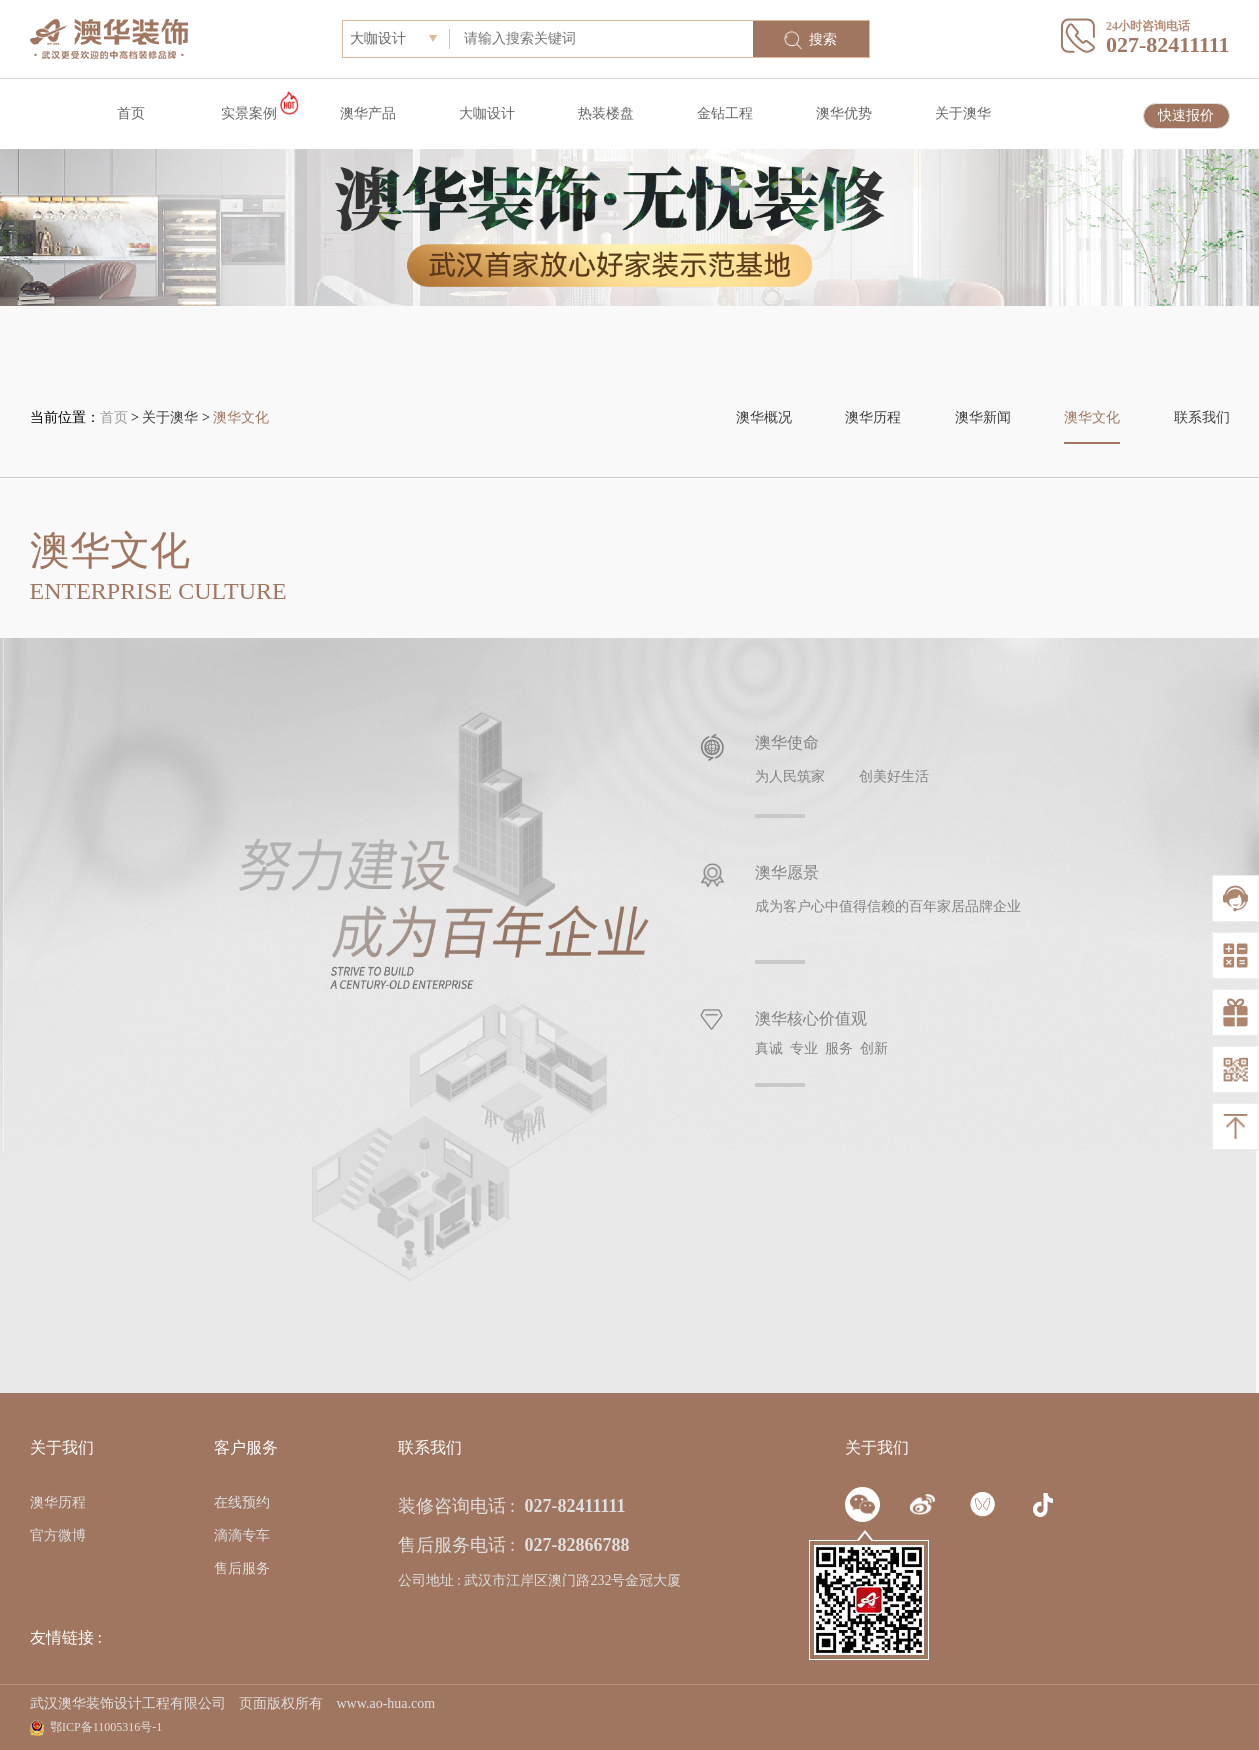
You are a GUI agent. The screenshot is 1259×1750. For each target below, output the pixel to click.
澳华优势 (844, 113)
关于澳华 (963, 113)
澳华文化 (241, 417)
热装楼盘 (606, 113)
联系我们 (1202, 417)
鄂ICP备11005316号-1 (106, 1727)
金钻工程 (725, 113)
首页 (131, 113)
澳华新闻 (983, 417)
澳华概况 (764, 417)
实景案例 (249, 113)
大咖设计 (487, 113)
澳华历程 (873, 417)
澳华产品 (368, 113)
